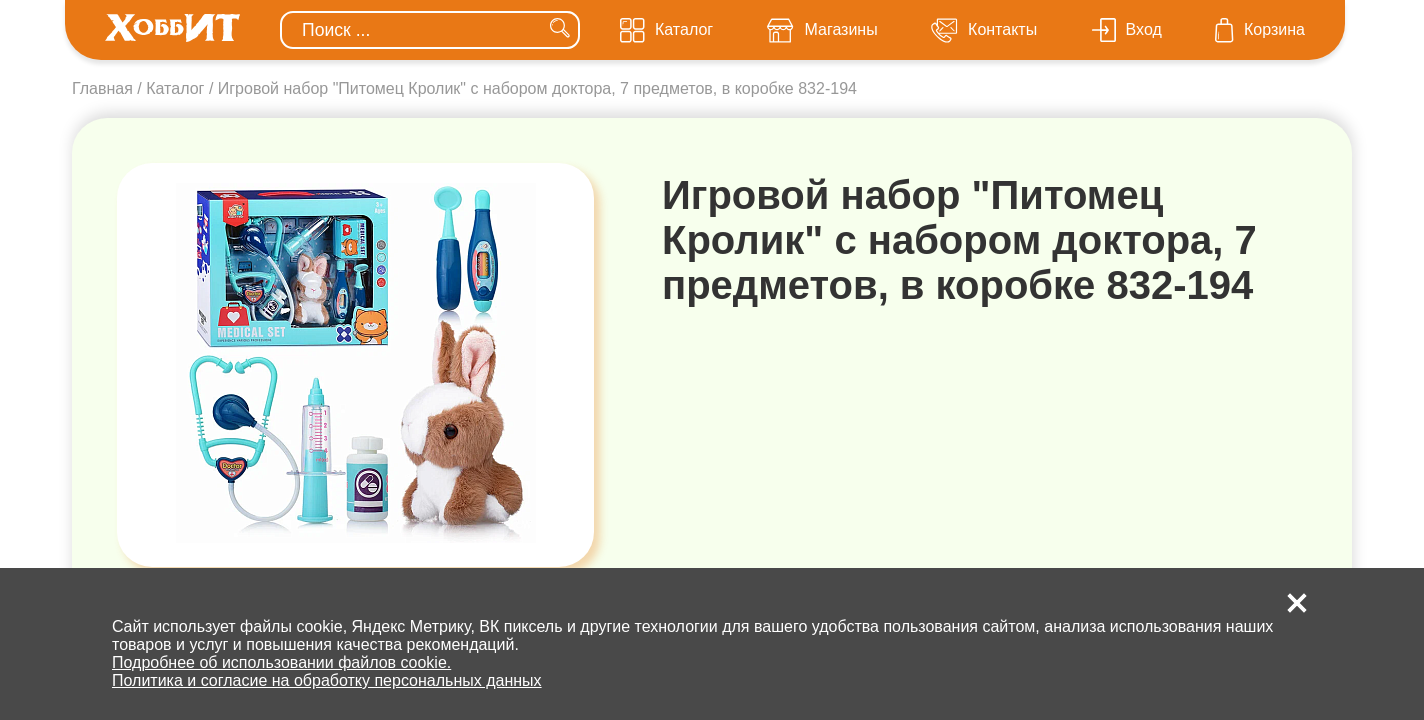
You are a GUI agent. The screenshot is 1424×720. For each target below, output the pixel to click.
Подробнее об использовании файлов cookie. (281, 662)
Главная (102, 88)
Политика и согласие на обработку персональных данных (327, 680)
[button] (1297, 603)
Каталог (175, 88)
